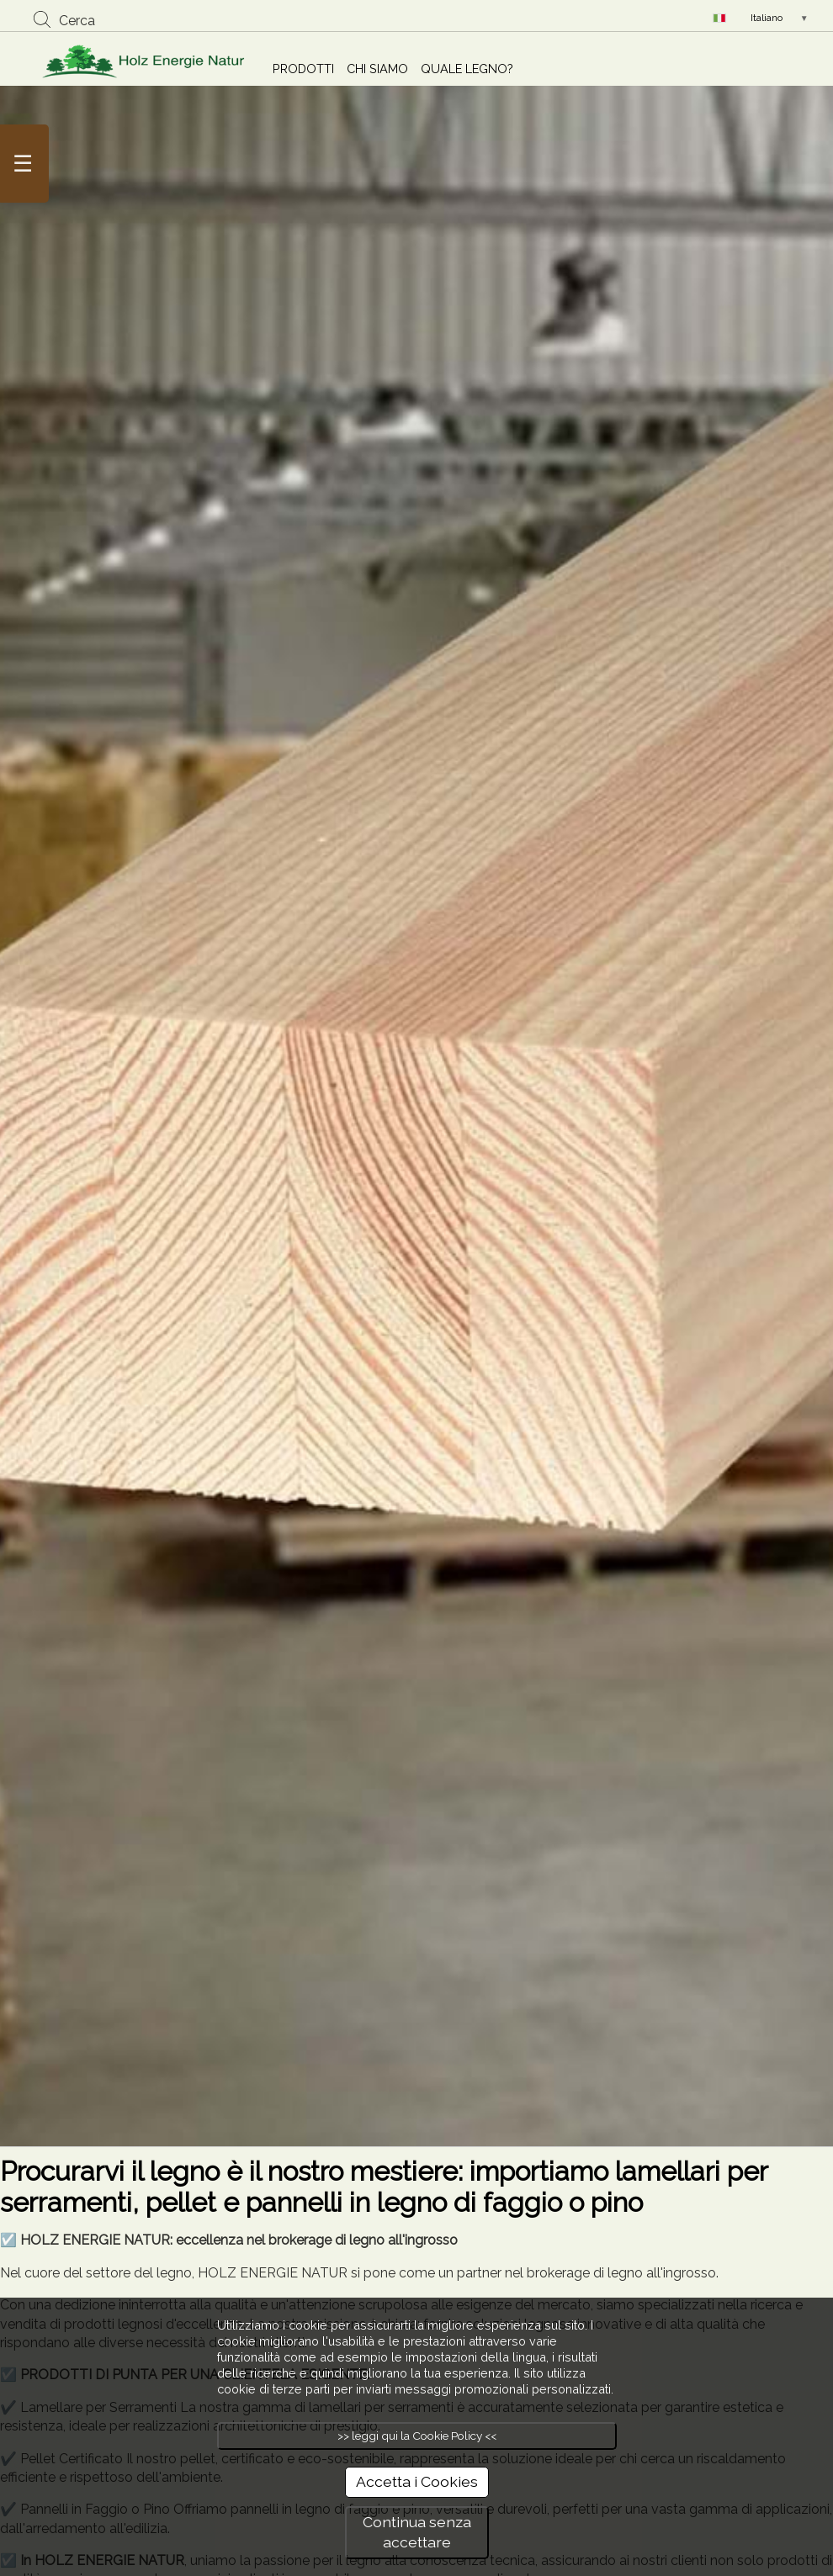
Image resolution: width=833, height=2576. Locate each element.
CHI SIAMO (377, 68)
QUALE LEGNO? (467, 68)
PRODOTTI (303, 68)
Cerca (77, 21)
